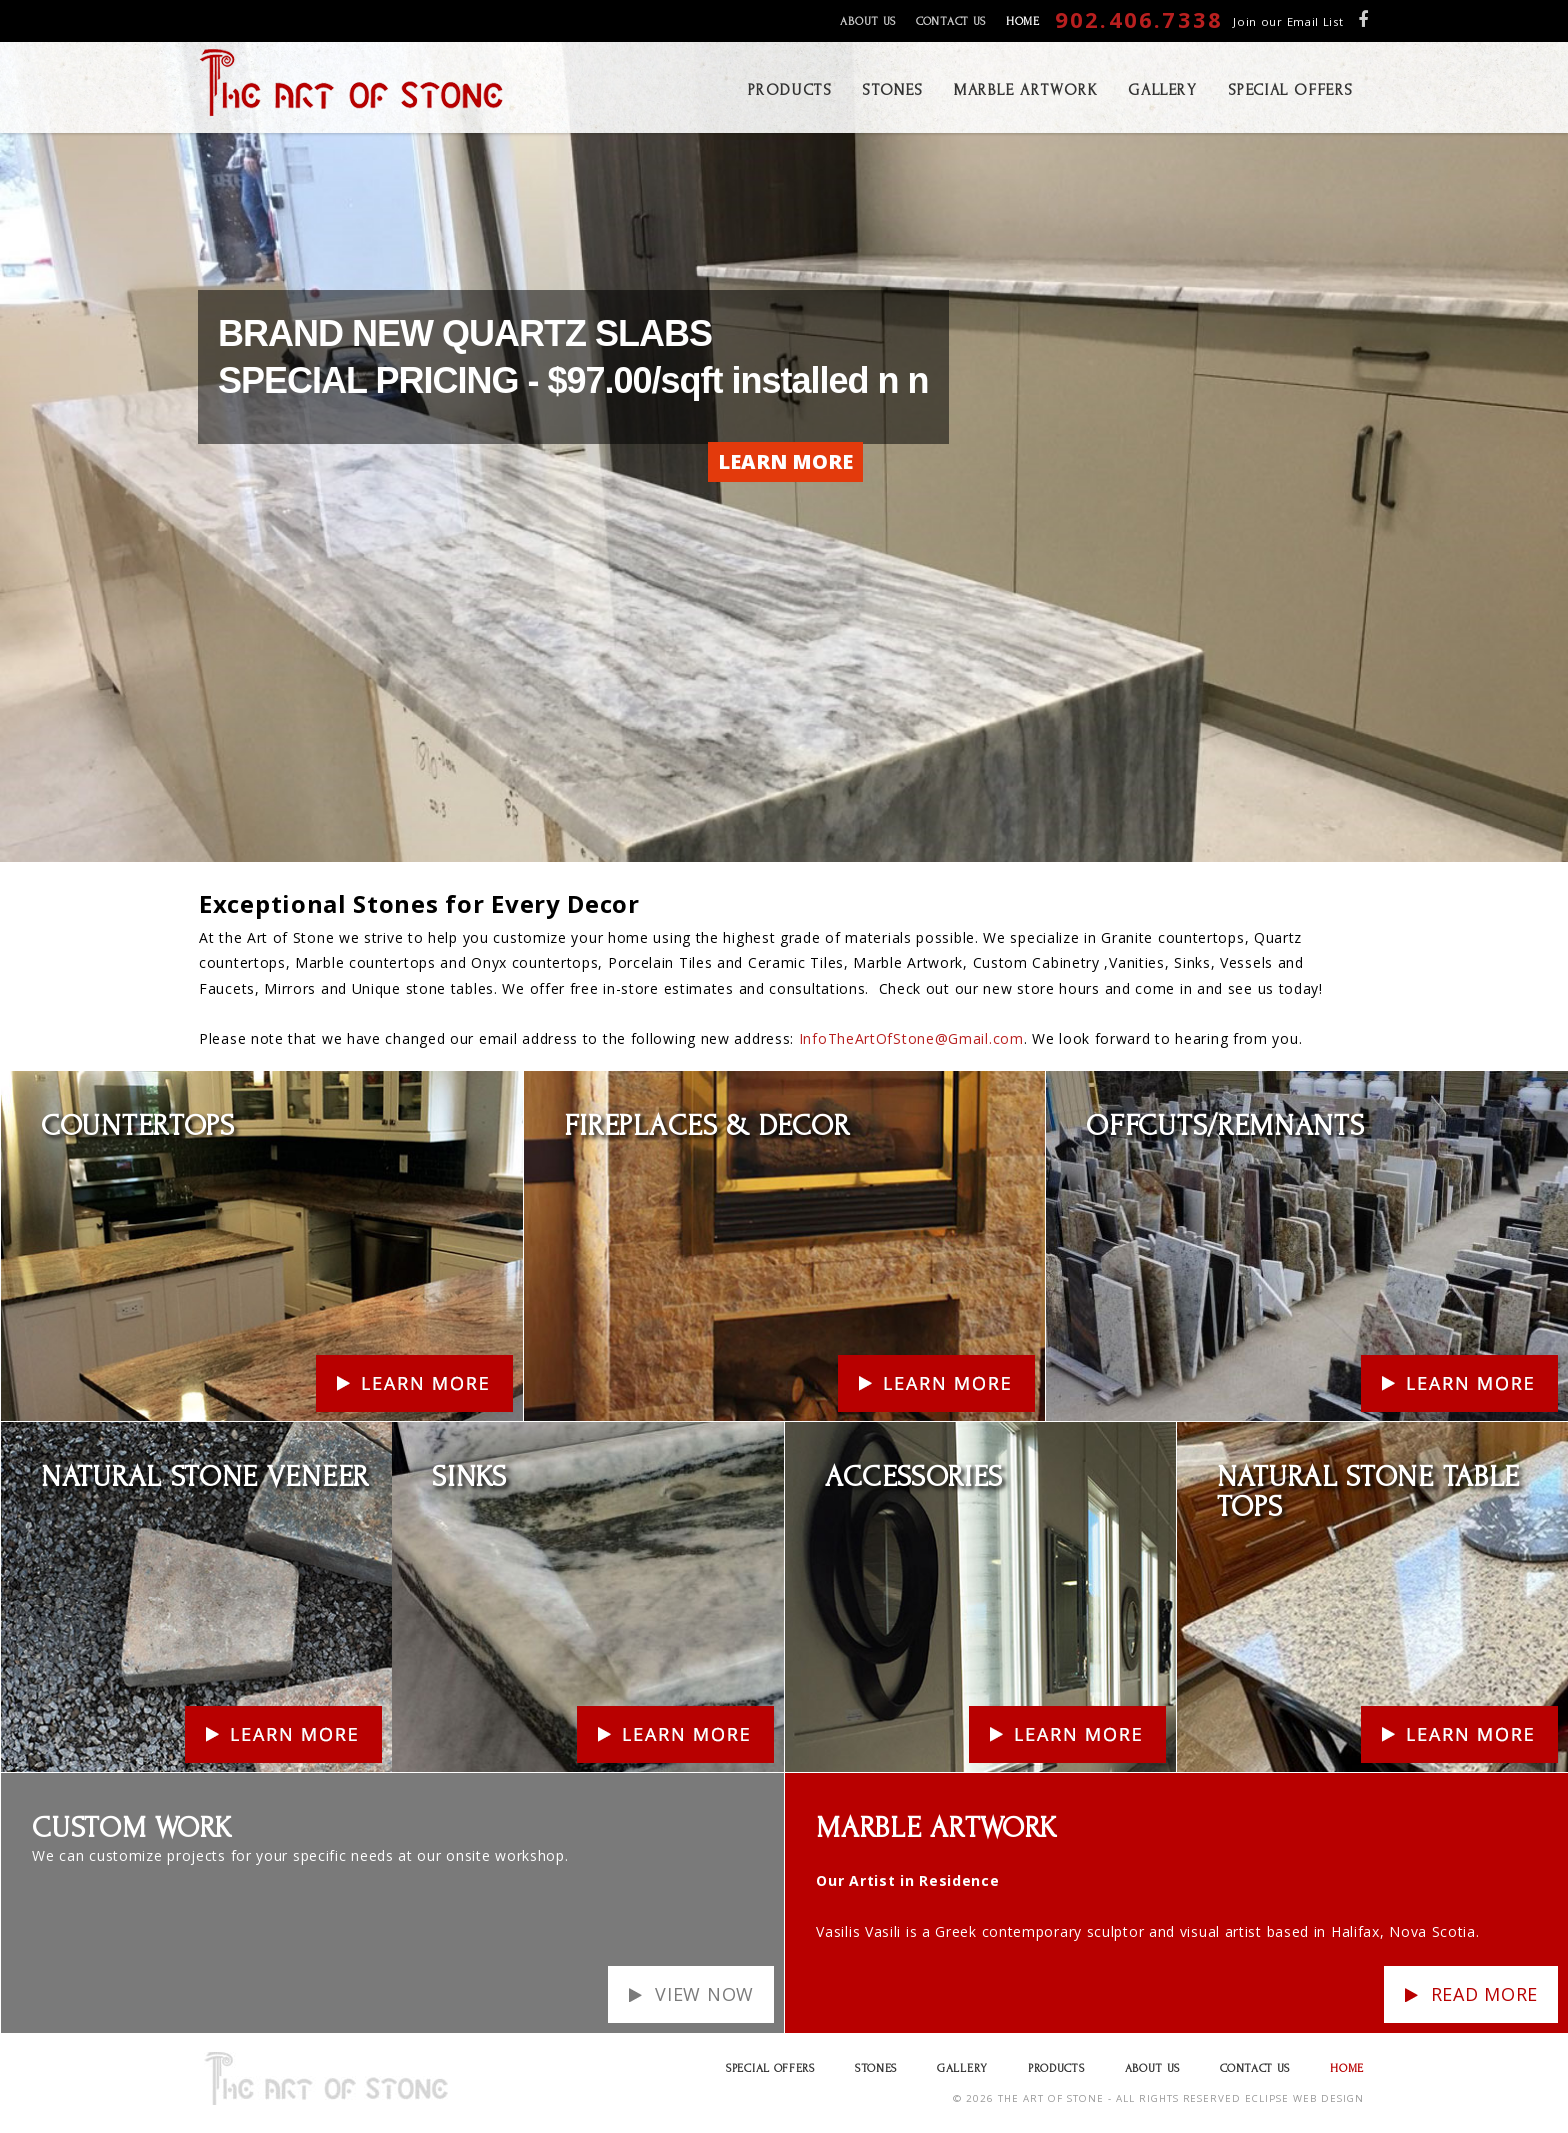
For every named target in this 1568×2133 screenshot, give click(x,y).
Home (1023, 21)
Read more (1484, 1994)
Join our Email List (1288, 21)
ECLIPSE (1267, 2098)
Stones (876, 2068)
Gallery (962, 2068)
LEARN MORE (785, 461)
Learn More (42, 1083)
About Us (868, 21)
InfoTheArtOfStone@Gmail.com (911, 1038)
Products (1056, 2068)
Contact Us (951, 21)
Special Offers (770, 2068)
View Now (704, 1994)
